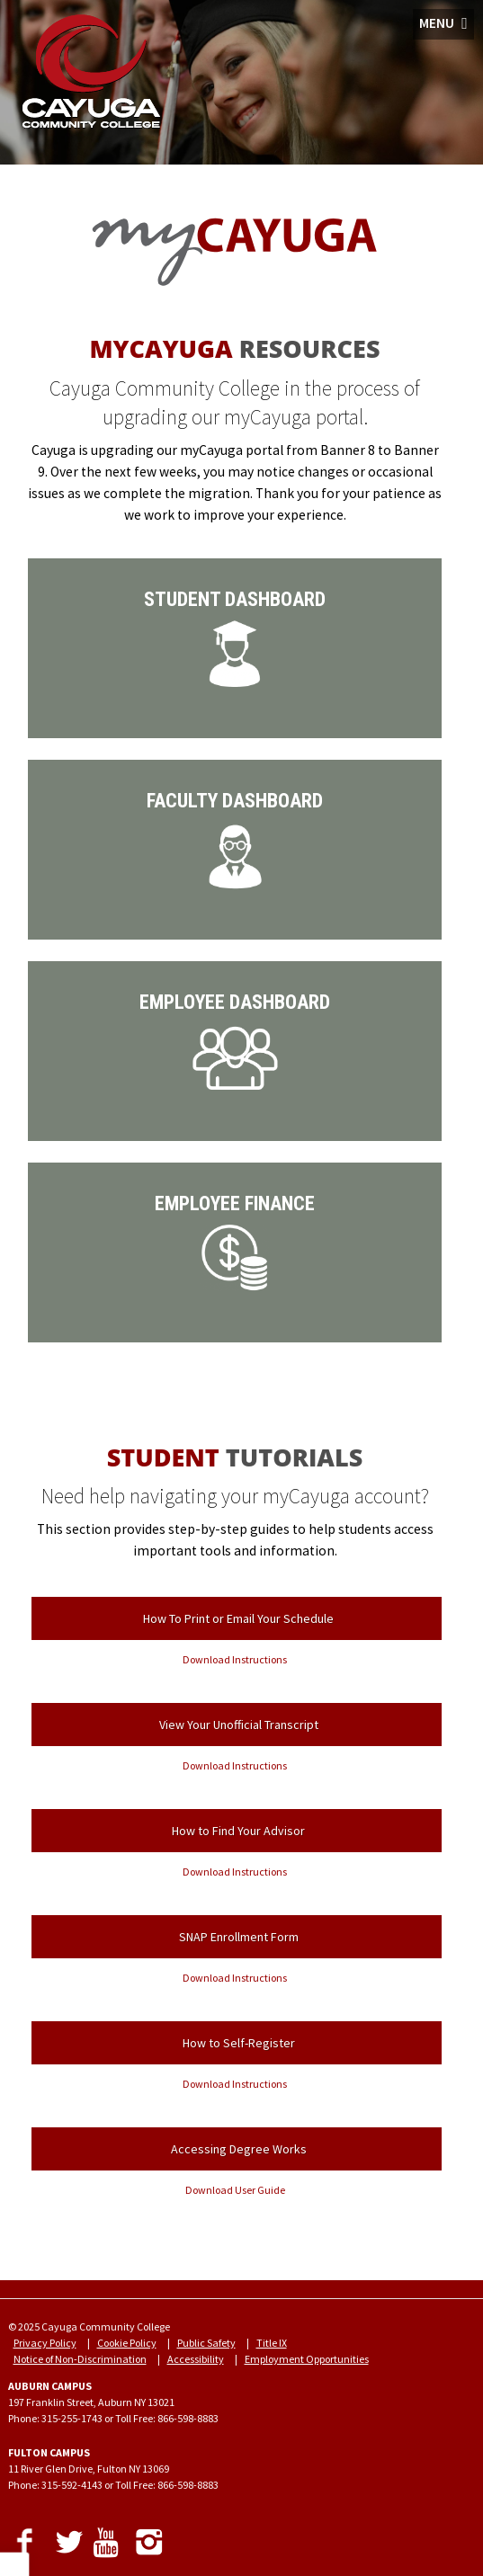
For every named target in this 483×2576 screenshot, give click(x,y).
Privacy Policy (44, 2342)
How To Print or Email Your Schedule (238, 1618)
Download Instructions (235, 1659)
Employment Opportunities (307, 2359)
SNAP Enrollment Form (239, 1937)
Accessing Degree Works (239, 2149)
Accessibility (195, 2359)
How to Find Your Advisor (238, 1831)
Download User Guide (235, 2190)
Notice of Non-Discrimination (80, 2359)
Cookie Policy (127, 2342)
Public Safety (206, 2342)
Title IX (271, 2342)
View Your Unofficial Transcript (238, 1724)
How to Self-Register (239, 2043)
